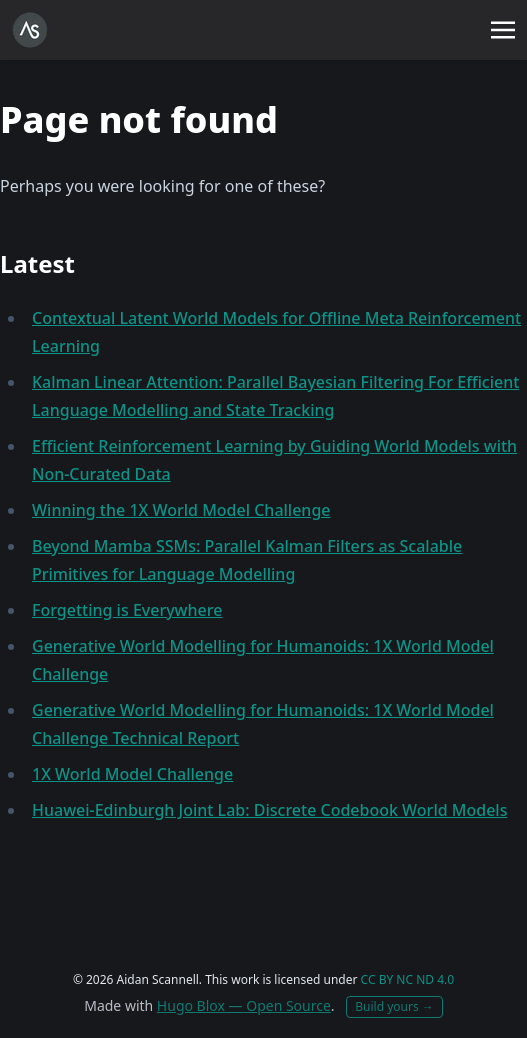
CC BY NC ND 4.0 (408, 979)
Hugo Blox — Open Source (244, 1005)
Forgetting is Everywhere (127, 610)
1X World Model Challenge (132, 774)
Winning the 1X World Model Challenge (181, 510)
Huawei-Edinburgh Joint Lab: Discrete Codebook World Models (269, 810)
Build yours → (394, 1006)
